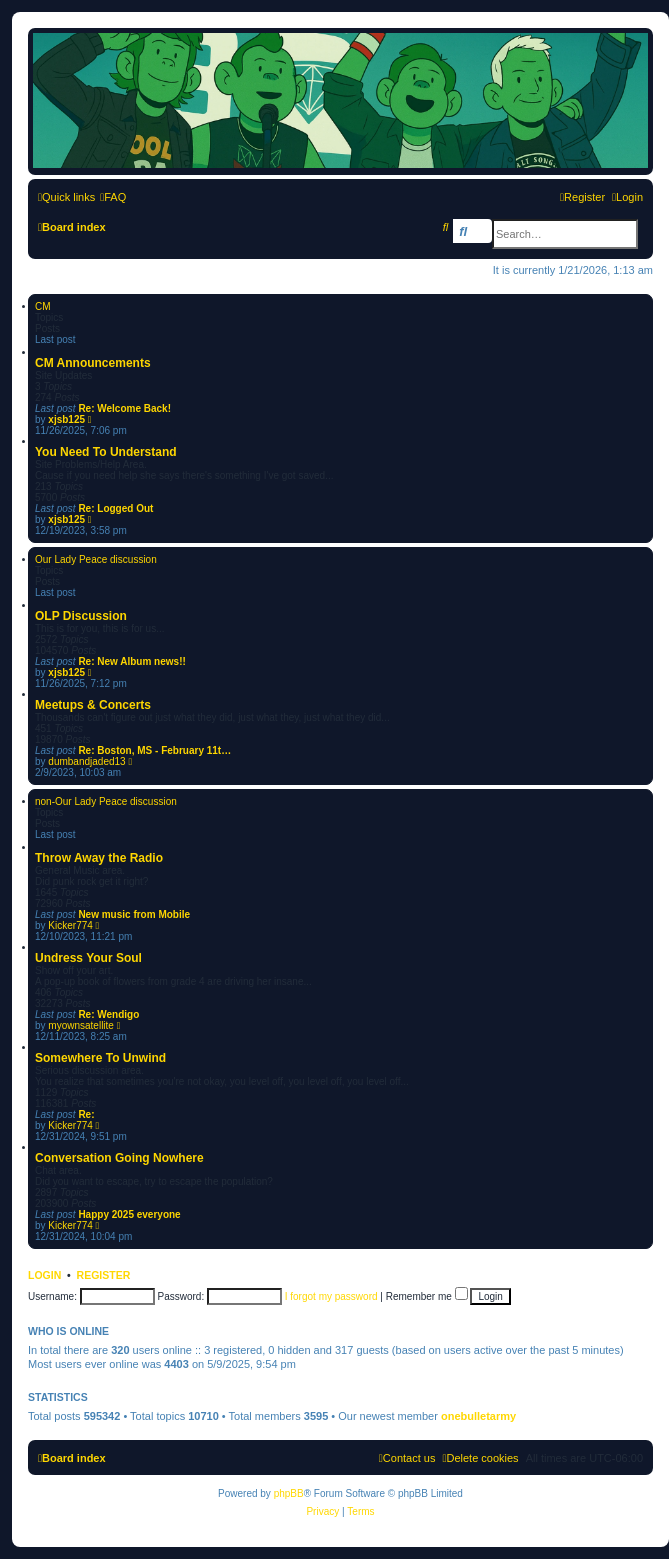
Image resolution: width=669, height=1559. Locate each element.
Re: (86, 1114)
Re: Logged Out (115, 508)
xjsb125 (66, 419)
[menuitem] (113, 197)
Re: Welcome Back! (124, 408)
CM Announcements (93, 363)
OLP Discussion (81, 616)
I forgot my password (331, 1296)
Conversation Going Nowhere (119, 1158)
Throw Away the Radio (99, 858)
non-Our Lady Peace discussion (106, 801)
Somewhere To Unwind (100, 1058)
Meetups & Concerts (93, 705)
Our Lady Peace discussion (96, 559)
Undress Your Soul (88, 958)
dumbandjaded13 (86, 761)
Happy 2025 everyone (129, 1214)
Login (44, 1275)
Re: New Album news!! (131, 661)
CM (43, 306)
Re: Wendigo (108, 1014)
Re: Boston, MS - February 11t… (154, 750)
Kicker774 (70, 925)
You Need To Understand (106, 452)
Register (104, 1275)
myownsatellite (81, 1025)
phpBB (289, 1493)
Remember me (427, 1296)
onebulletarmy (478, 1416)
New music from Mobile (134, 914)
